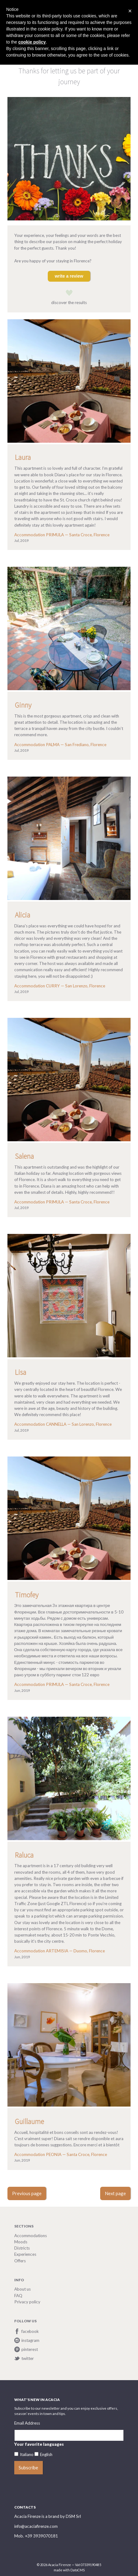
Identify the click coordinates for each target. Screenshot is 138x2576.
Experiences (25, 2254)
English (46, 2454)
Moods (20, 2241)
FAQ (18, 2295)
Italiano (26, 2454)
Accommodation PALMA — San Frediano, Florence (60, 744)
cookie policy (32, 41)
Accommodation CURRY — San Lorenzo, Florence (59, 985)
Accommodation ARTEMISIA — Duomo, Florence (59, 1950)
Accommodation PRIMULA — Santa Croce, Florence (61, 534)
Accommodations (30, 2235)
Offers (20, 2260)
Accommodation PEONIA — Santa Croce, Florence (60, 2154)
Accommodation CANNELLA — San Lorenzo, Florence (63, 1424)
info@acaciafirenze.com (36, 2526)
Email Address (27, 2423)
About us (22, 2289)
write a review (69, 276)
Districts (22, 2248)
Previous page (27, 2193)
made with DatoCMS (69, 2570)
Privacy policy (27, 2301)
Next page (115, 2193)
